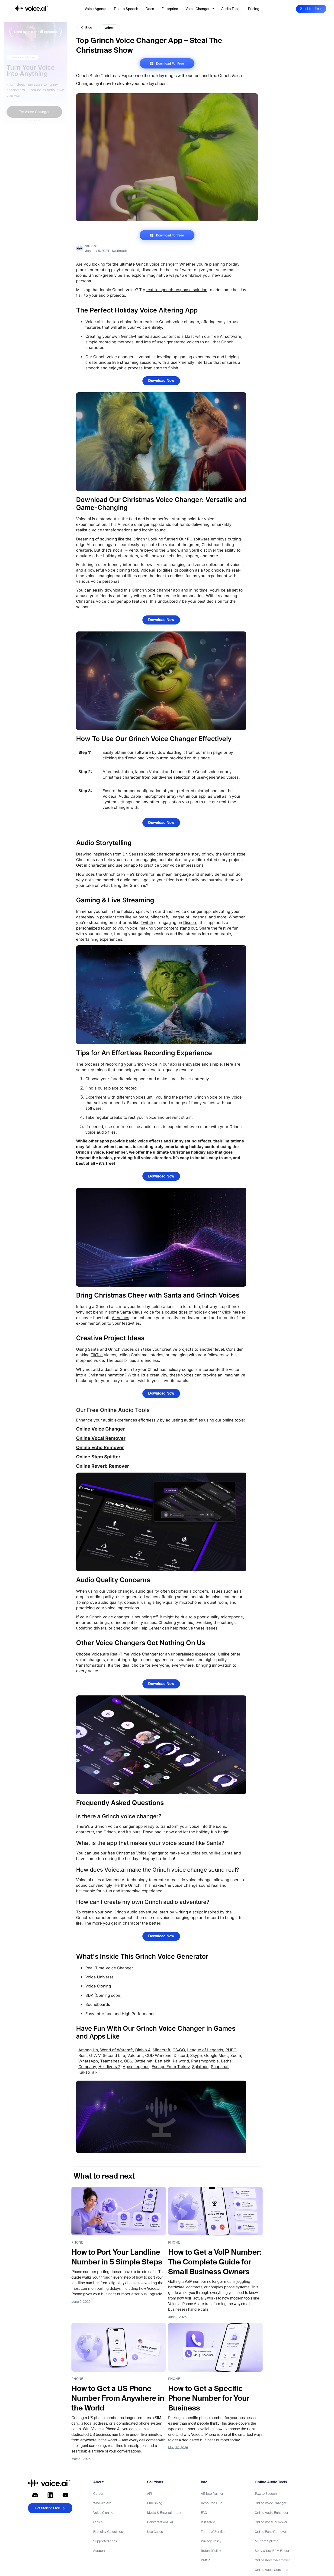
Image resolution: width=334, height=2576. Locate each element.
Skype (196, 2055)
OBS (128, 2061)
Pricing (253, 9)
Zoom (235, 2055)
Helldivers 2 (109, 2066)
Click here (231, 1312)
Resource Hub (211, 2503)
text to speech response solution (176, 289)
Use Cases (155, 2532)
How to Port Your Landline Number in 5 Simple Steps (116, 2257)
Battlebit (162, 2061)
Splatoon (200, 2066)
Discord (190, 922)
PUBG (231, 2050)
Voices (109, 28)
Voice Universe (99, 1977)
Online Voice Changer (270, 2503)
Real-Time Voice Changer (109, 1968)
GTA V (94, 2055)
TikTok (97, 1355)
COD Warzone (158, 2055)
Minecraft (159, 917)
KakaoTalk (87, 2072)
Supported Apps (105, 2541)
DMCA (205, 2560)
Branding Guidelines (108, 2532)
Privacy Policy (211, 2541)
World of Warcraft (116, 2050)
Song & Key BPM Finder (272, 2551)
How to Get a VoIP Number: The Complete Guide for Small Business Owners (214, 2262)
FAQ (204, 2513)
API (149, 2493)
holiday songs (180, 1369)
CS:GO (179, 2050)
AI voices (120, 1317)
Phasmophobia (205, 2061)
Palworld (181, 2061)
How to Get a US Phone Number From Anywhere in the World (117, 2398)
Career (98, 2493)
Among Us (88, 2050)
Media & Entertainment (164, 2513)
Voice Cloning (98, 1986)
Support (99, 2551)
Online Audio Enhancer (271, 2513)
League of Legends (188, 917)
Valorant (140, 917)
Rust (82, 2055)
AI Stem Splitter (266, 2541)
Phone (77, 2242)
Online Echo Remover (271, 2532)
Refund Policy (211, 2551)
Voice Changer (199, 9)
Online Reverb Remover (272, 2560)
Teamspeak (111, 2061)
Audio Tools (230, 9)
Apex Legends (136, 2066)
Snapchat (220, 2066)
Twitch (147, 922)
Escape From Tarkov (171, 2066)
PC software (198, 539)
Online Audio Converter (272, 2570)
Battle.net (144, 2061)
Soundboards (97, 2004)
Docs (149, 9)
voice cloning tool (121, 570)
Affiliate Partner (212, 2493)
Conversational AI (160, 2522)
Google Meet (216, 2055)
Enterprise (169, 9)
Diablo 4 (142, 2050)
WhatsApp (88, 2061)
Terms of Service (213, 2532)
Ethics (98, 2522)
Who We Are (102, 2503)
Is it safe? (208, 2522)
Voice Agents (95, 9)
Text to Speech (125, 9)
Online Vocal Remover (271, 2522)
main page (212, 752)
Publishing (154, 2503)
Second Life (114, 2055)
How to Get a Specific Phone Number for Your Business (208, 2398)
